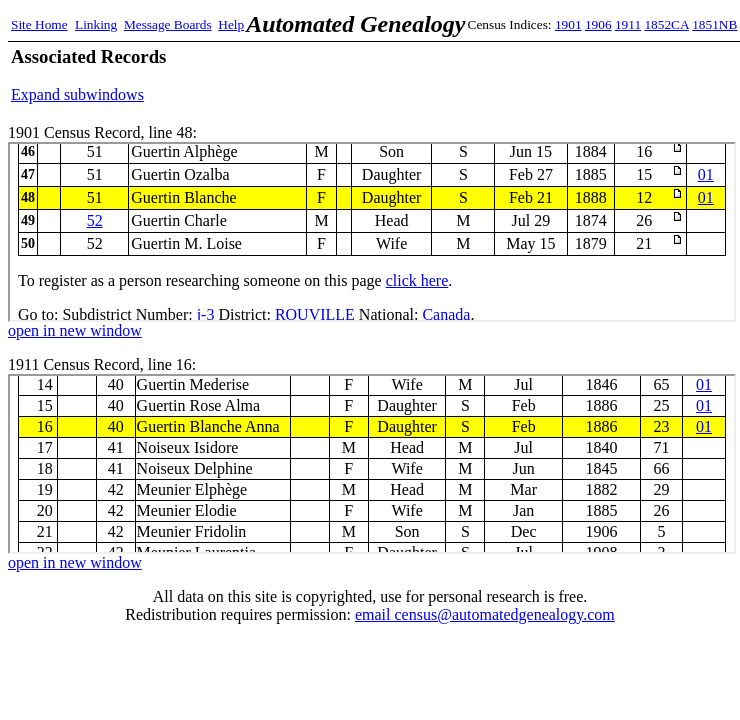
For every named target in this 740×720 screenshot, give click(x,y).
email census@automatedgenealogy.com (485, 614)
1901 (568, 24)
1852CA (666, 24)
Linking (96, 24)
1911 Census (372, 464)
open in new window (75, 330)
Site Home (39, 24)
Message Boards (168, 24)
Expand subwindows (77, 94)
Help (231, 24)
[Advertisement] (495, 75)
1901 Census (372, 232)
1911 (628, 24)
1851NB (714, 24)
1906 (598, 24)
